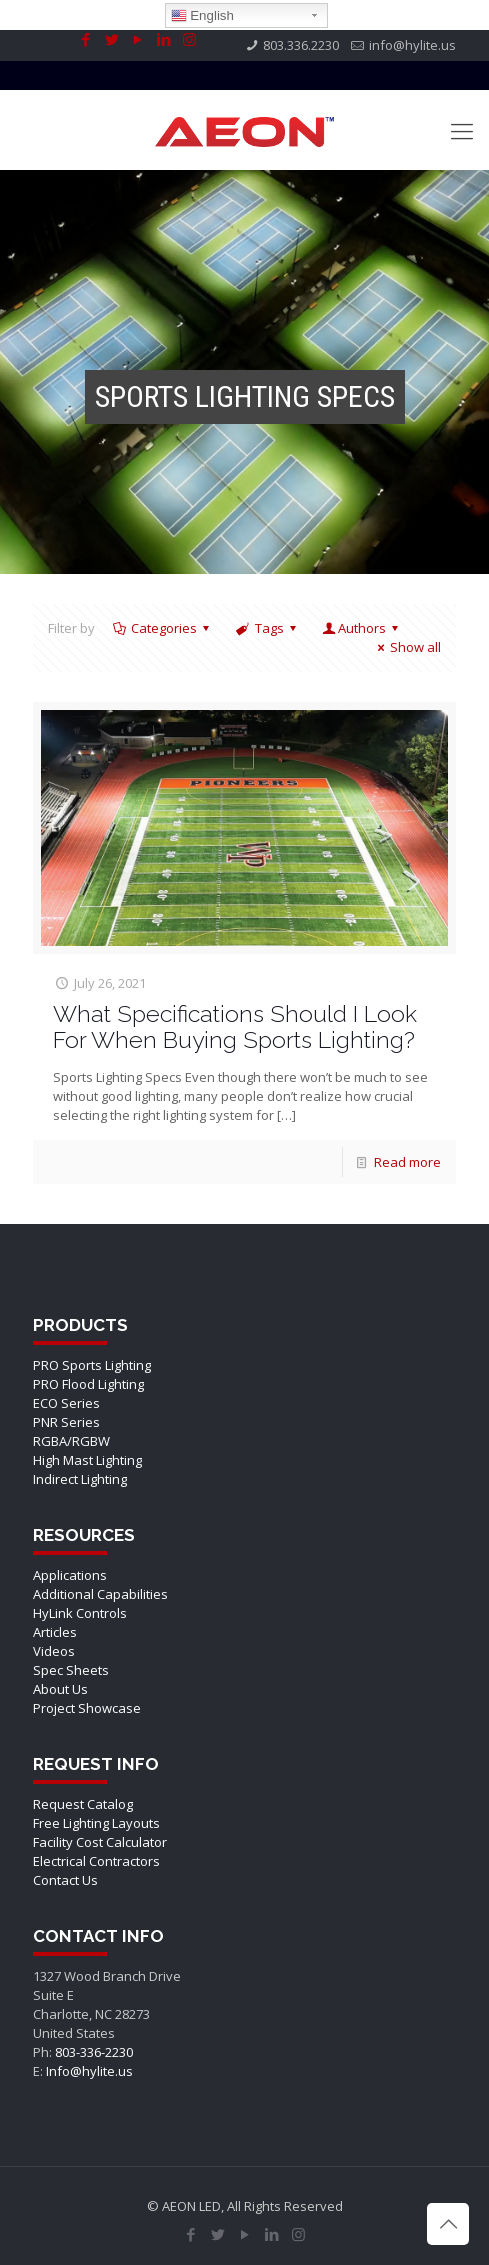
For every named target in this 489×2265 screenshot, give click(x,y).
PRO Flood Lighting (88, 1384)
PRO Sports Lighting (92, 1365)
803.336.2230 (301, 45)
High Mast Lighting (87, 1460)
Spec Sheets (71, 1670)
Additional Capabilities (100, 1594)
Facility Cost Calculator (100, 1842)
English (202, 16)
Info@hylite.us (89, 2071)
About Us (60, 1689)
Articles (55, 1632)
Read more (407, 1162)
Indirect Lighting (80, 1479)
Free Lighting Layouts (96, 1823)
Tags (267, 628)
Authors (362, 628)
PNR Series (66, 1422)
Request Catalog (83, 1804)
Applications (70, 1575)
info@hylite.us (412, 45)
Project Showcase (87, 1708)
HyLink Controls (80, 1613)
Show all (406, 647)
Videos (54, 1651)
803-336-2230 (94, 2052)
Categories (162, 628)
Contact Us (65, 1880)
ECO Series (66, 1403)
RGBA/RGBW (71, 1441)
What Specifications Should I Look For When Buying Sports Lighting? (235, 1026)
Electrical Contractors (96, 1861)
